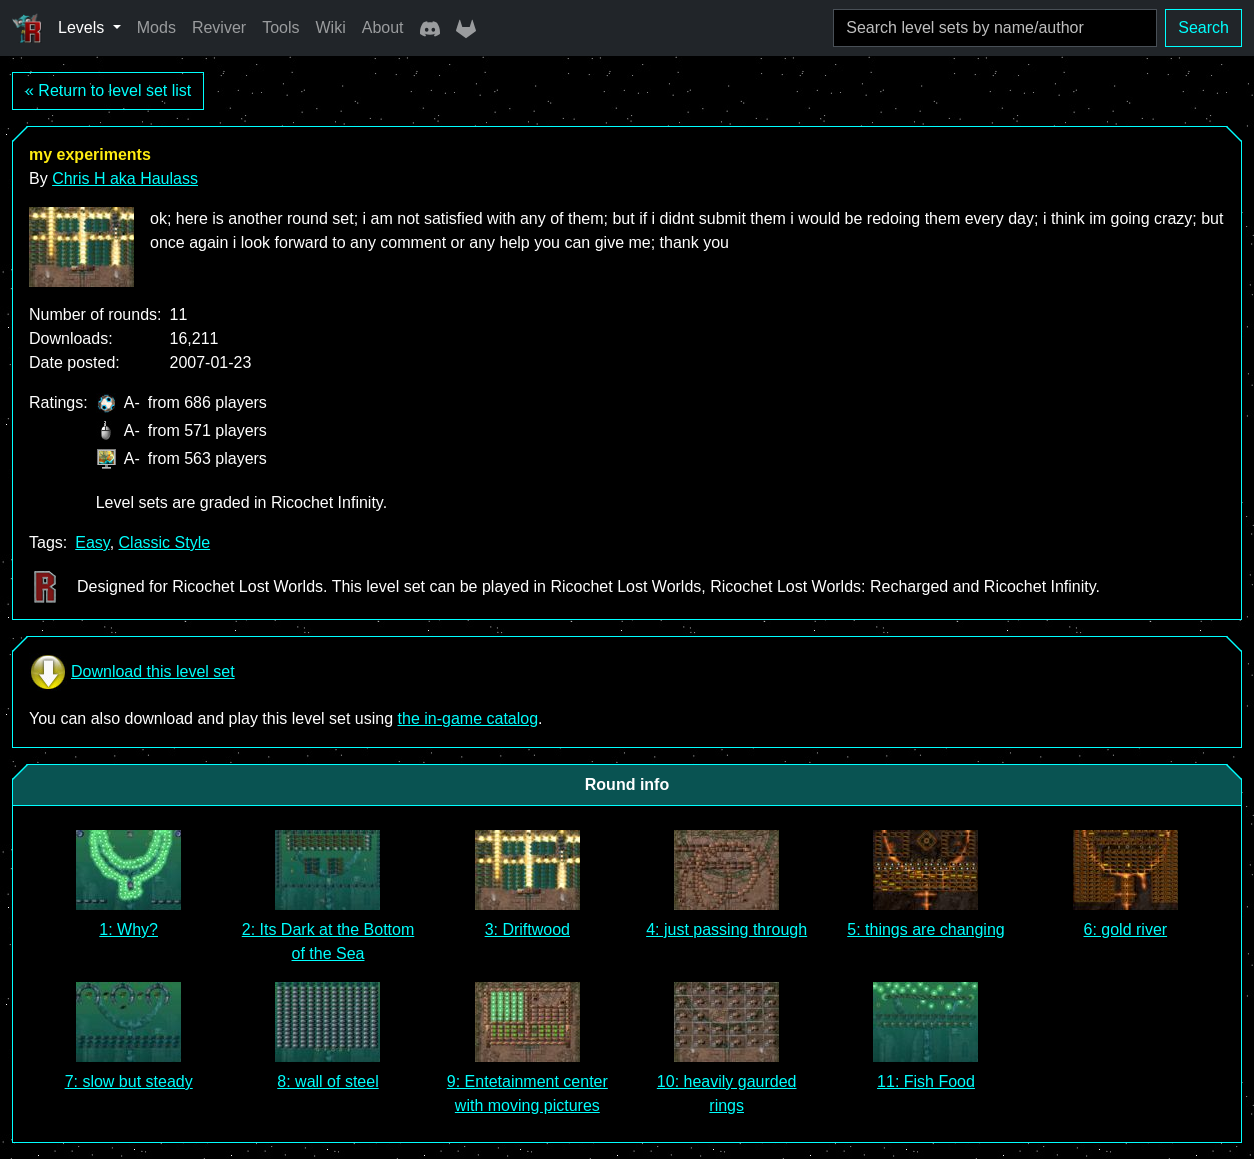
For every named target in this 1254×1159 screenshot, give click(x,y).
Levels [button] (83, 27)
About (383, 27)
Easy (92, 542)
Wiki (331, 27)
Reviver (219, 27)
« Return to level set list (108, 90)
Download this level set (132, 672)
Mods (156, 27)
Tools (280, 27)
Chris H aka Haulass (125, 178)
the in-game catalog (468, 718)
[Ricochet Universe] (27, 28)
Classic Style (165, 542)
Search (1203, 27)
